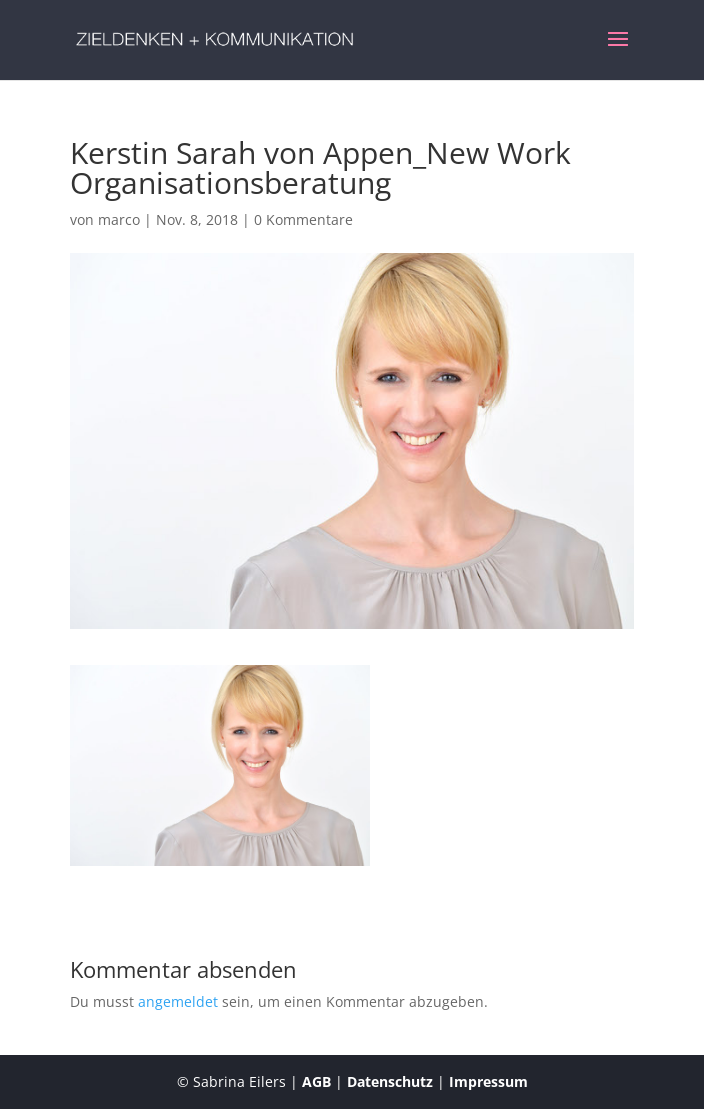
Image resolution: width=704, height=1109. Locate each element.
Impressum (488, 1081)
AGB (316, 1081)
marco (119, 219)
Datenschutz (390, 1081)
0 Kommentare (303, 219)
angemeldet (178, 1001)
